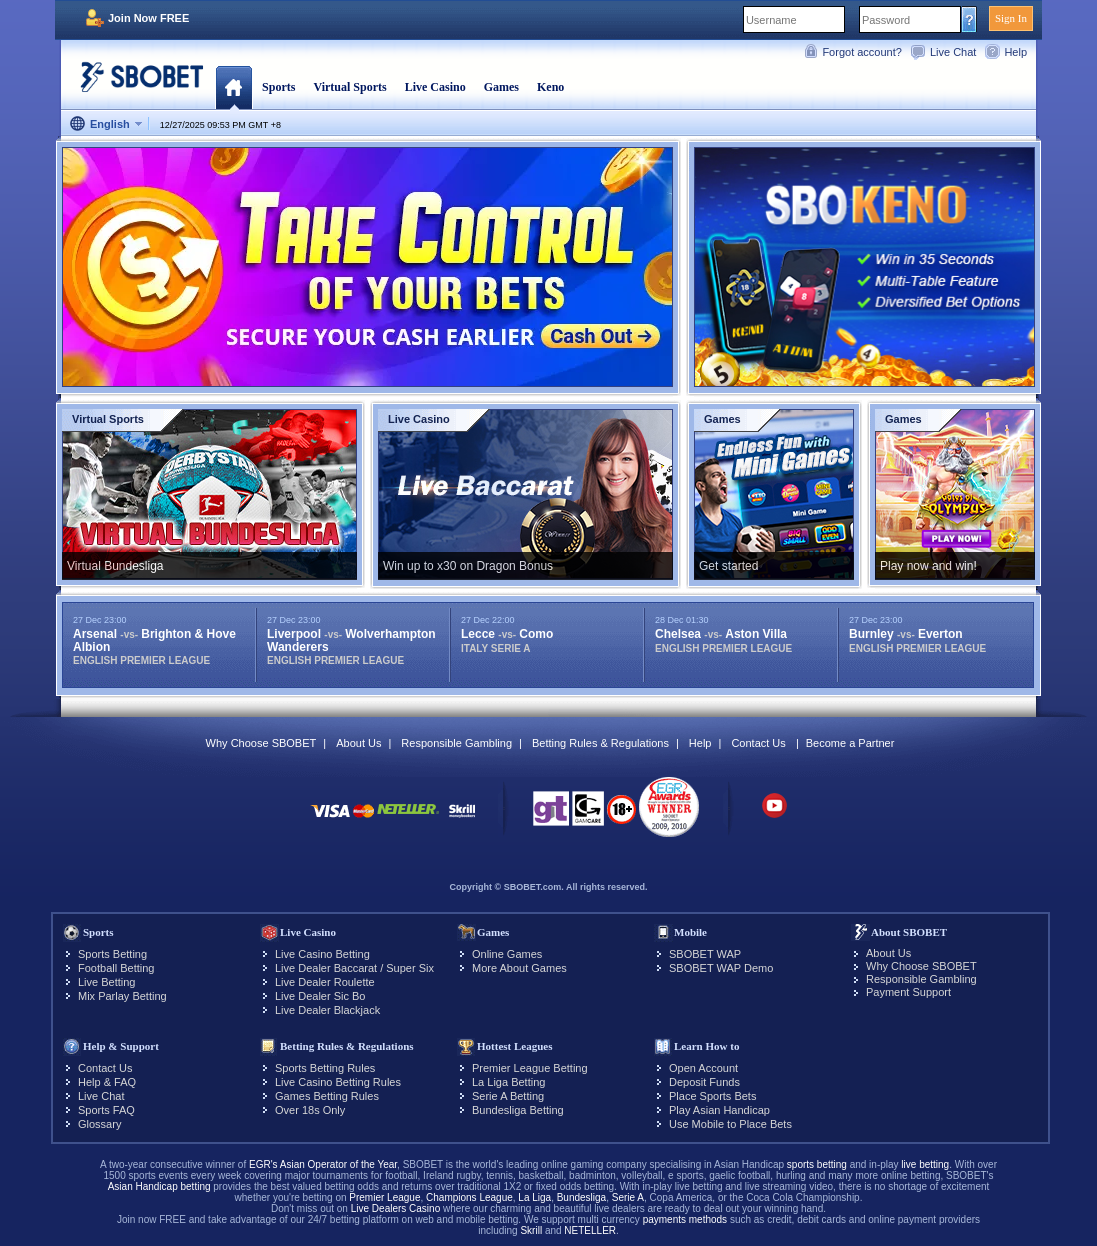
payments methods (685, 1219)
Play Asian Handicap (719, 1110)
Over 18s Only (310, 1110)
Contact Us (758, 743)
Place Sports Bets (712, 1096)
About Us (358, 743)
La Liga (534, 1197)
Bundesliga (581, 1197)
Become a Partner (850, 743)
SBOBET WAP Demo (721, 968)
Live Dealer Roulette (325, 982)
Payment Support (908, 992)
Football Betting (116, 968)
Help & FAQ (107, 1082)
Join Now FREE (148, 18)
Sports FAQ (106, 1110)
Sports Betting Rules (325, 1068)
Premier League (384, 1197)
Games (501, 87)
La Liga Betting (508, 1082)
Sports (278, 87)
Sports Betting (112, 954)
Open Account (703, 1068)
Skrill (531, 1230)
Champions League (469, 1197)
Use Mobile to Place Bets (730, 1124)
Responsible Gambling (456, 743)
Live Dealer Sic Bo (320, 996)
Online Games (507, 954)
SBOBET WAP (705, 954)
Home (233, 87)
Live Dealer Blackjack (327, 1010)
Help (1015, 52)
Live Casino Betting (322, 954)
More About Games (519, 968)
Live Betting (106, 982)
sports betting (817, 1164)
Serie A (628, 1197)
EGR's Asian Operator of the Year (323, 1164)
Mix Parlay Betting (122, 996)
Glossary (99, 1124)
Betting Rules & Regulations (600, 743)
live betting (925, 1164)
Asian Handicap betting (159, 1186)
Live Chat (953, 52)
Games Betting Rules (327, 1096)
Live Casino (435, 87)
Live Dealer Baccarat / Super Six (354, 968)
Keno (550, 87)
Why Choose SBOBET (261, 743)
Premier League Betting (530, 1068)
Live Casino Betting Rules (338, 1082)
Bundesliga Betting (518, 1110)
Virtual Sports (349, 87)
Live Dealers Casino (396, 1208)
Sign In (1011, 18)
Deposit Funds (704, 1082)
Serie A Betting (508, 1096)
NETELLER (590, 1230)
